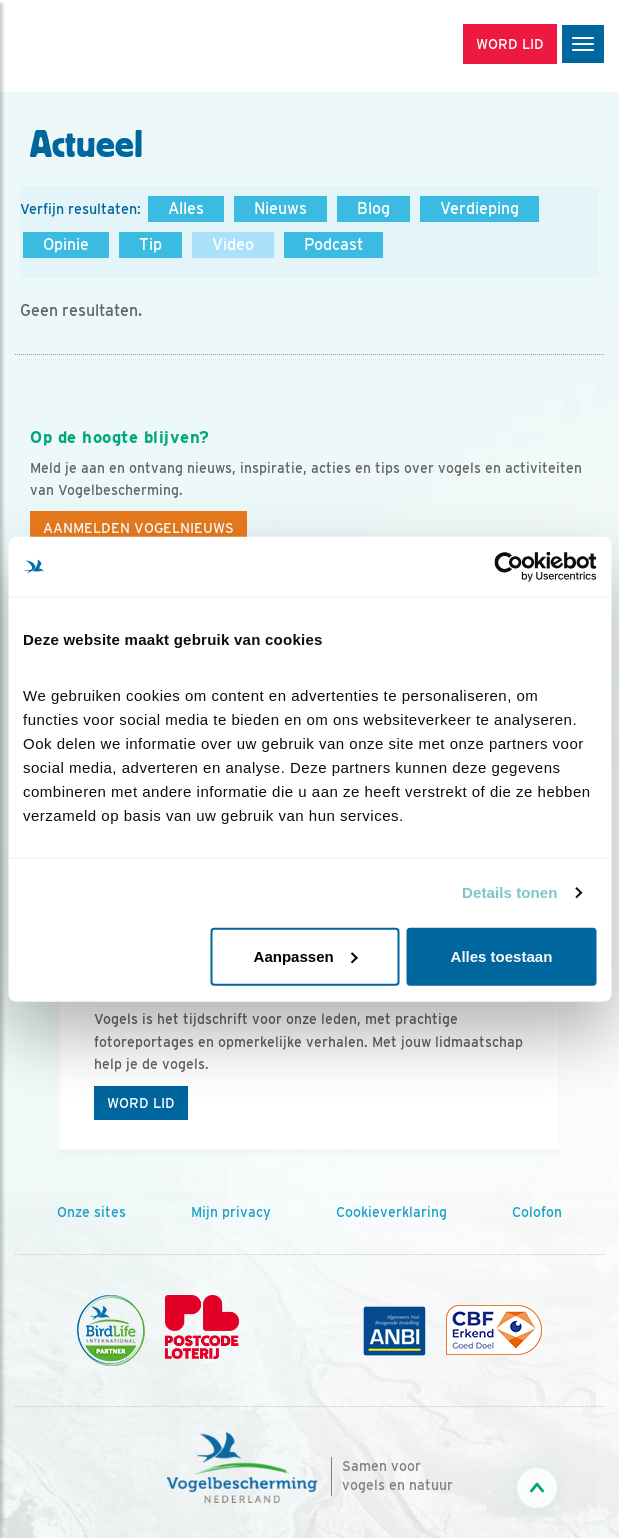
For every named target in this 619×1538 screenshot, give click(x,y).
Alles (186, 208)
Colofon (537, 1212)
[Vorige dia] (52, 1042)
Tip (150, 244)
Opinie (66, 244)
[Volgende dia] (566, 1042)
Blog (373, 208)
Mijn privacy (231, 1212)
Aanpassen (306, 955)
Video (233, 244)
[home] (100, 46)
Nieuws (280, 208)
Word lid (141, 1103)
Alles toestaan (502, 955)
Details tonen (509, 892)
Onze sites (91, 1212)
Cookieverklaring (391, 1212)
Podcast (333, 244)
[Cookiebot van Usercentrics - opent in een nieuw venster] (508, 567)
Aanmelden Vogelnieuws (138, 528)
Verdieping (479, 208)
